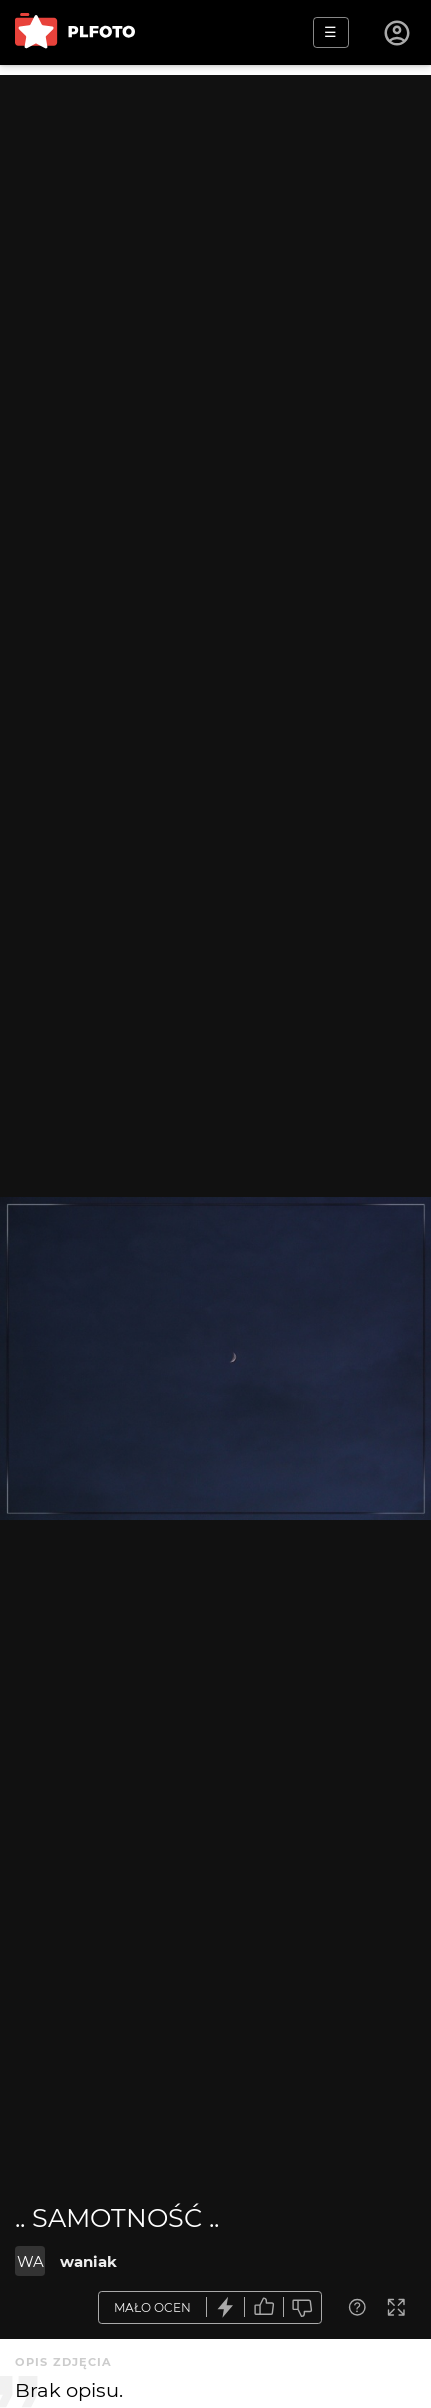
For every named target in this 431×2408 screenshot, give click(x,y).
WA (30, 2261)
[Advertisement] (215, 290)
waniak (88, 2261)
